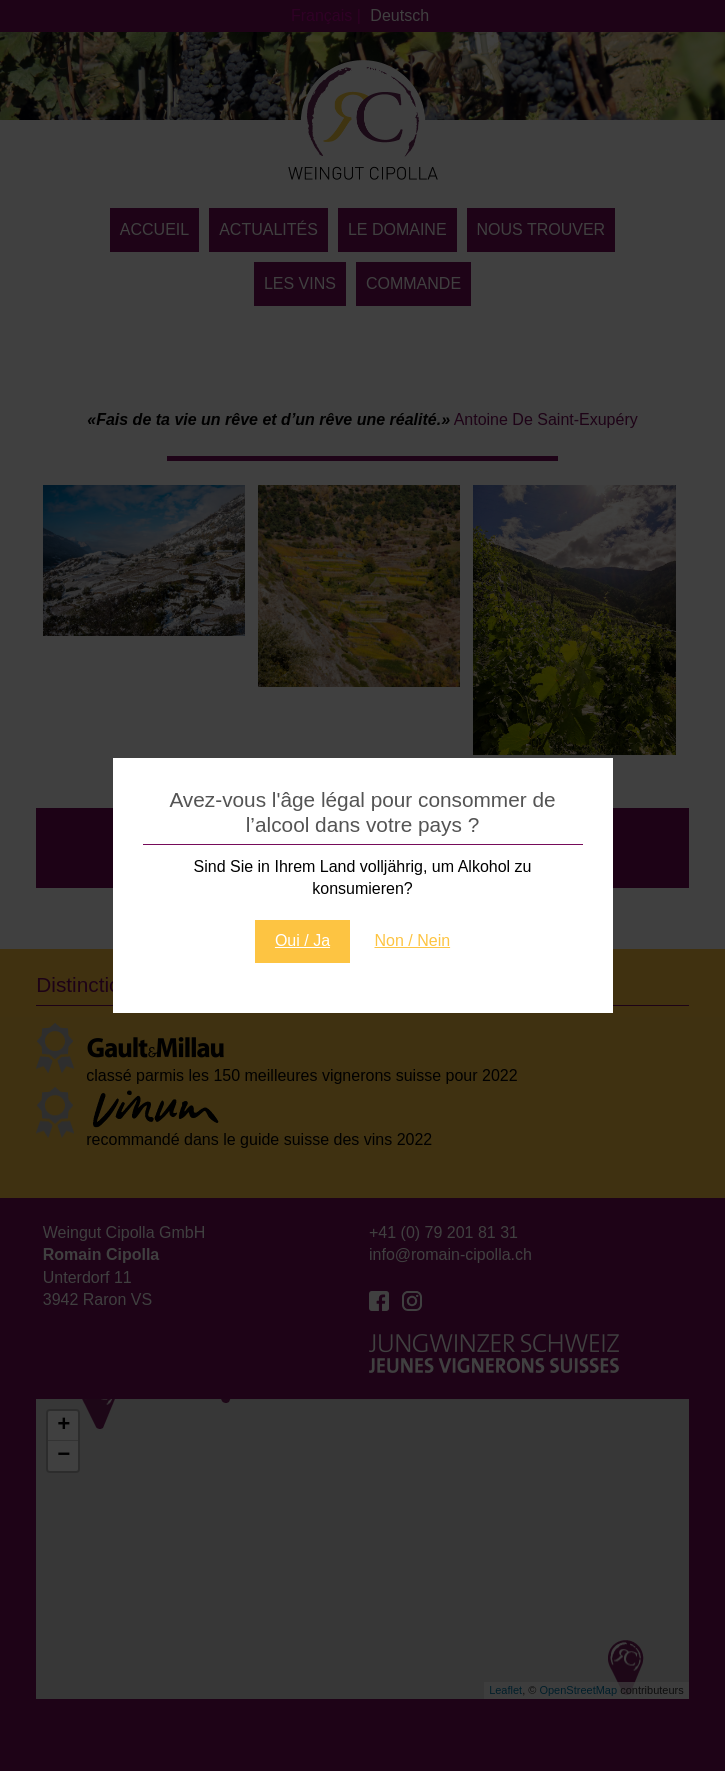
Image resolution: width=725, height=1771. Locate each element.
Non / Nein (413, 940)
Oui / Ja (302, 940)
